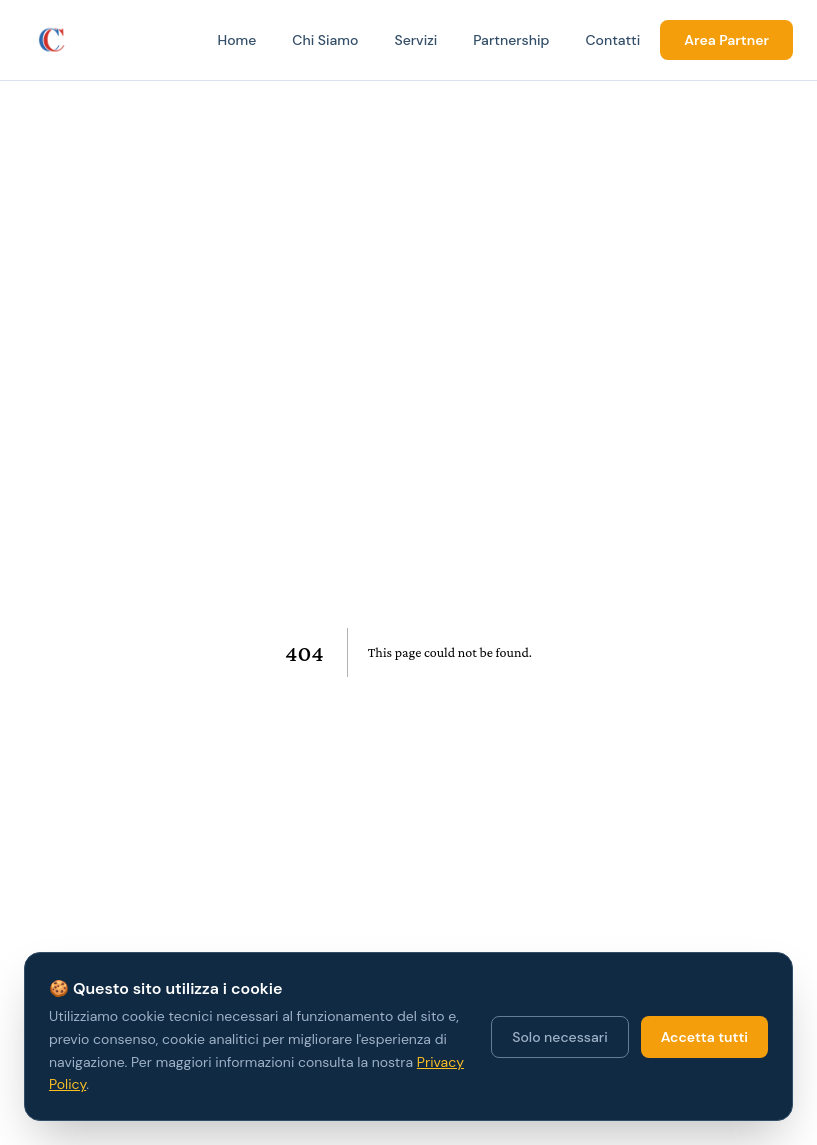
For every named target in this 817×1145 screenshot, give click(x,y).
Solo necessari (559, 1037)
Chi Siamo (325, 40)
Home (236, 40)
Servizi (415, 40)
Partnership (511, 40)
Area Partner (726, 40)
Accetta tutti (704, 1037)
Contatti (612, 40)
